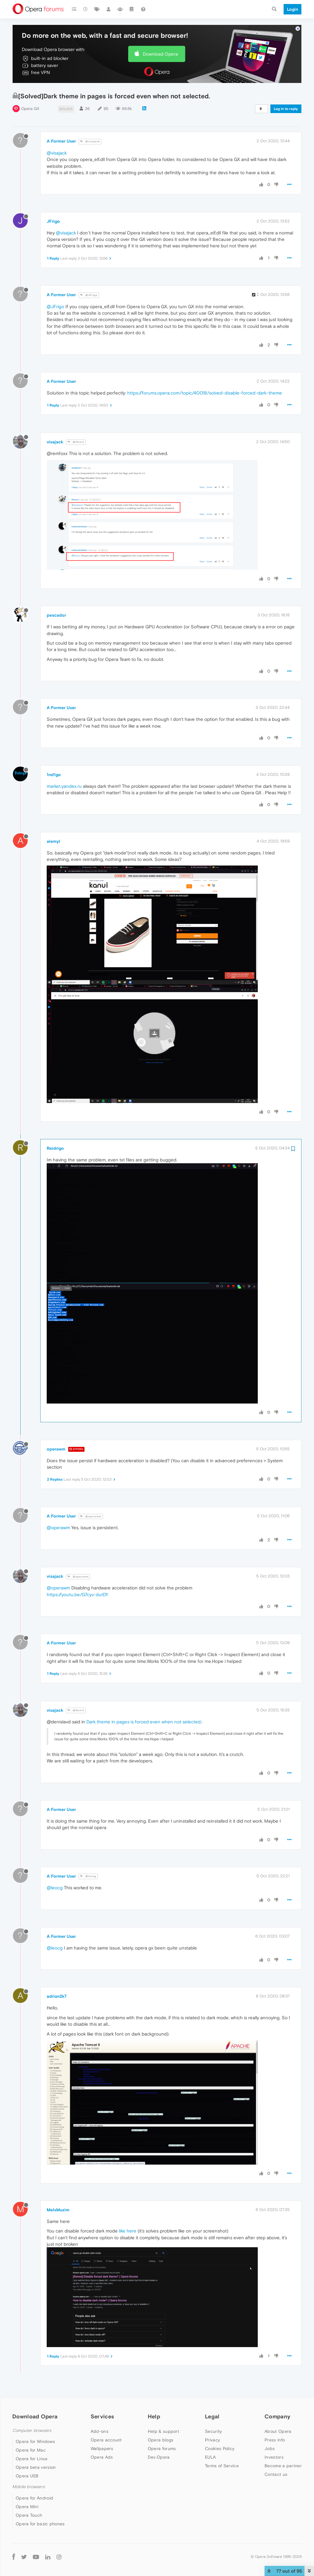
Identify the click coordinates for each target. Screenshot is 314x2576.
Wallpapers (102, 2448)
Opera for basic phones (40, 2523)
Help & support (163, 2431)
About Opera (278, 2431)
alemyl (53, 841)
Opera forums (162, 2448)
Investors (274, 2457)
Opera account (106, 2439)
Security (213, 2431)
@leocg (88, 1876)
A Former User (61, 141)
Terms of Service (222, 2465)
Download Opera (160, 54)
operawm (56, 1449)
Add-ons (99, 2431)
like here (127, 2230)
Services (102, 2416)
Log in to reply (286, 109)
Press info (275, 2439)
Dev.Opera (159, 2457)
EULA (210, 2457)
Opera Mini (27, 2506)
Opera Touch (29, 2515)
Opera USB (27, 2475)
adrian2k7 (57, 1996)
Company (277, 2416)
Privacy (212, 2439)
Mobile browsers (28, 2486)
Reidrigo (55, 1148)
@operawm (90, 1516)
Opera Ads (102, 2457)
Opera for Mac (31, 2450)
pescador (56, 615)
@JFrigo (88, 295)
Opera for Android (34, 2498)
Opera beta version (36, 2467)
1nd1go (54, 774)
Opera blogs (160, 2439)
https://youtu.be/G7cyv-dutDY (77, 1594)
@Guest (76, 442)
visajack (55, 441)
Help (154, 2416)
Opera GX (30, 108)
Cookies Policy (219, 2448)
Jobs (270, 2448)
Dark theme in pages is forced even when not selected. (144, 1721)
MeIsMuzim (58, 2209)
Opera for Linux (32, 2458)
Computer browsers (31, 2430)
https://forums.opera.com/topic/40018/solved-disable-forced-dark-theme (204, 392)
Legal (212, 2416)
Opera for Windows (35, 2441)
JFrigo (53, 221)
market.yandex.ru (64, 786)
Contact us (276, 2474)
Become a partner (283, 2465)
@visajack (90, 141)
